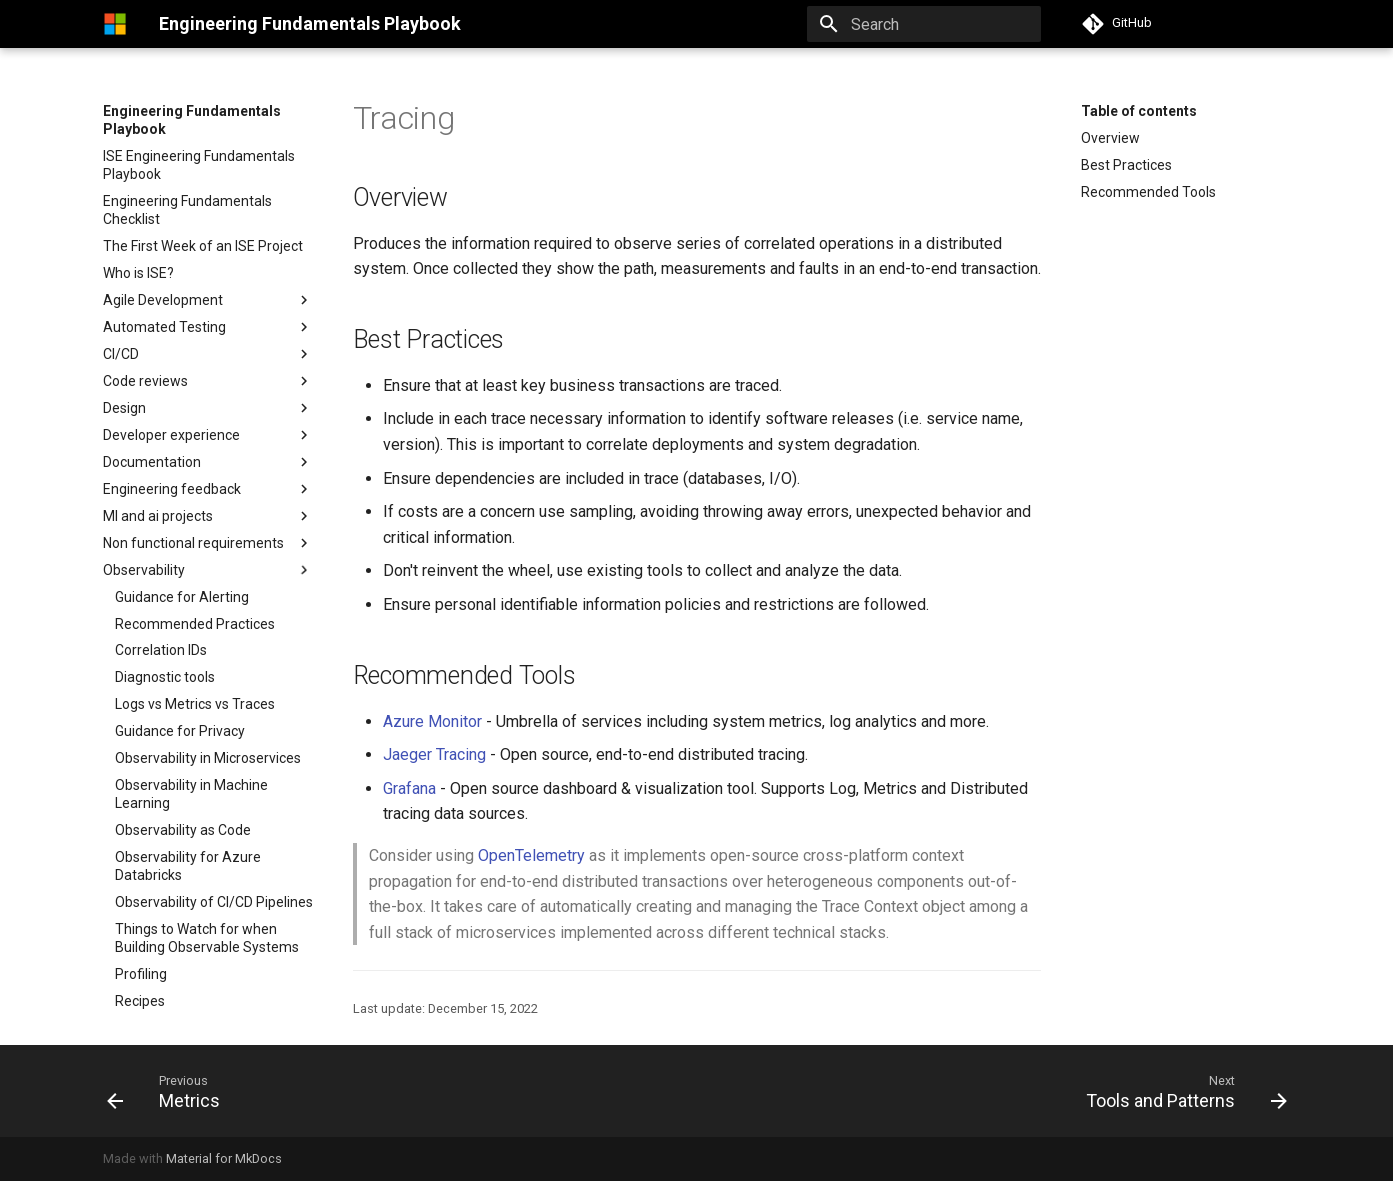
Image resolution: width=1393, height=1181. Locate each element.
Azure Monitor (432, 721)
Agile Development (163, 300)
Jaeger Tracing (434, 754)
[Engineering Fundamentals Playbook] (115, 24)
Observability (144, 570)
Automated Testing (164, 327)
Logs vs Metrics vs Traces (195, 704)
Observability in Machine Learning (191, 794)
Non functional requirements (208, 543)
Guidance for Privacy (180, 731)
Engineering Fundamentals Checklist (187, 210)
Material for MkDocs (224, 1158)
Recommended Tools (1148, 192)
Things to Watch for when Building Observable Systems (207, 938)
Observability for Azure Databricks (188, 866)
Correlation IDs (161, 650)
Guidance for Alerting (182, 597)
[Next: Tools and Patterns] (1179, 1091)
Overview (1110, 138)
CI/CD (121, 354)
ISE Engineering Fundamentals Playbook (199, 165)
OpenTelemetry (531, 855)
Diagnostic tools (165, 677)
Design (208, 408)
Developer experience (171, 435)
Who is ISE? (138, 273)
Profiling (141, 974)
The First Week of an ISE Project (203, 246)
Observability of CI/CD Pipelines (214, 902)
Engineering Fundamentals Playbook (192, 120)
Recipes (140, 1001)
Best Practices (1126, 165)
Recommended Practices (195, 624)
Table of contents (1139, 111)
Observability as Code (183, 830)
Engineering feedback (172, 489)
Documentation (152, 462)
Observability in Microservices (208, 758)
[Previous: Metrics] (169, 1091)
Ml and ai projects (158, 516)
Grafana (409, 788)
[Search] (924, 24)
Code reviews (145, 381)
